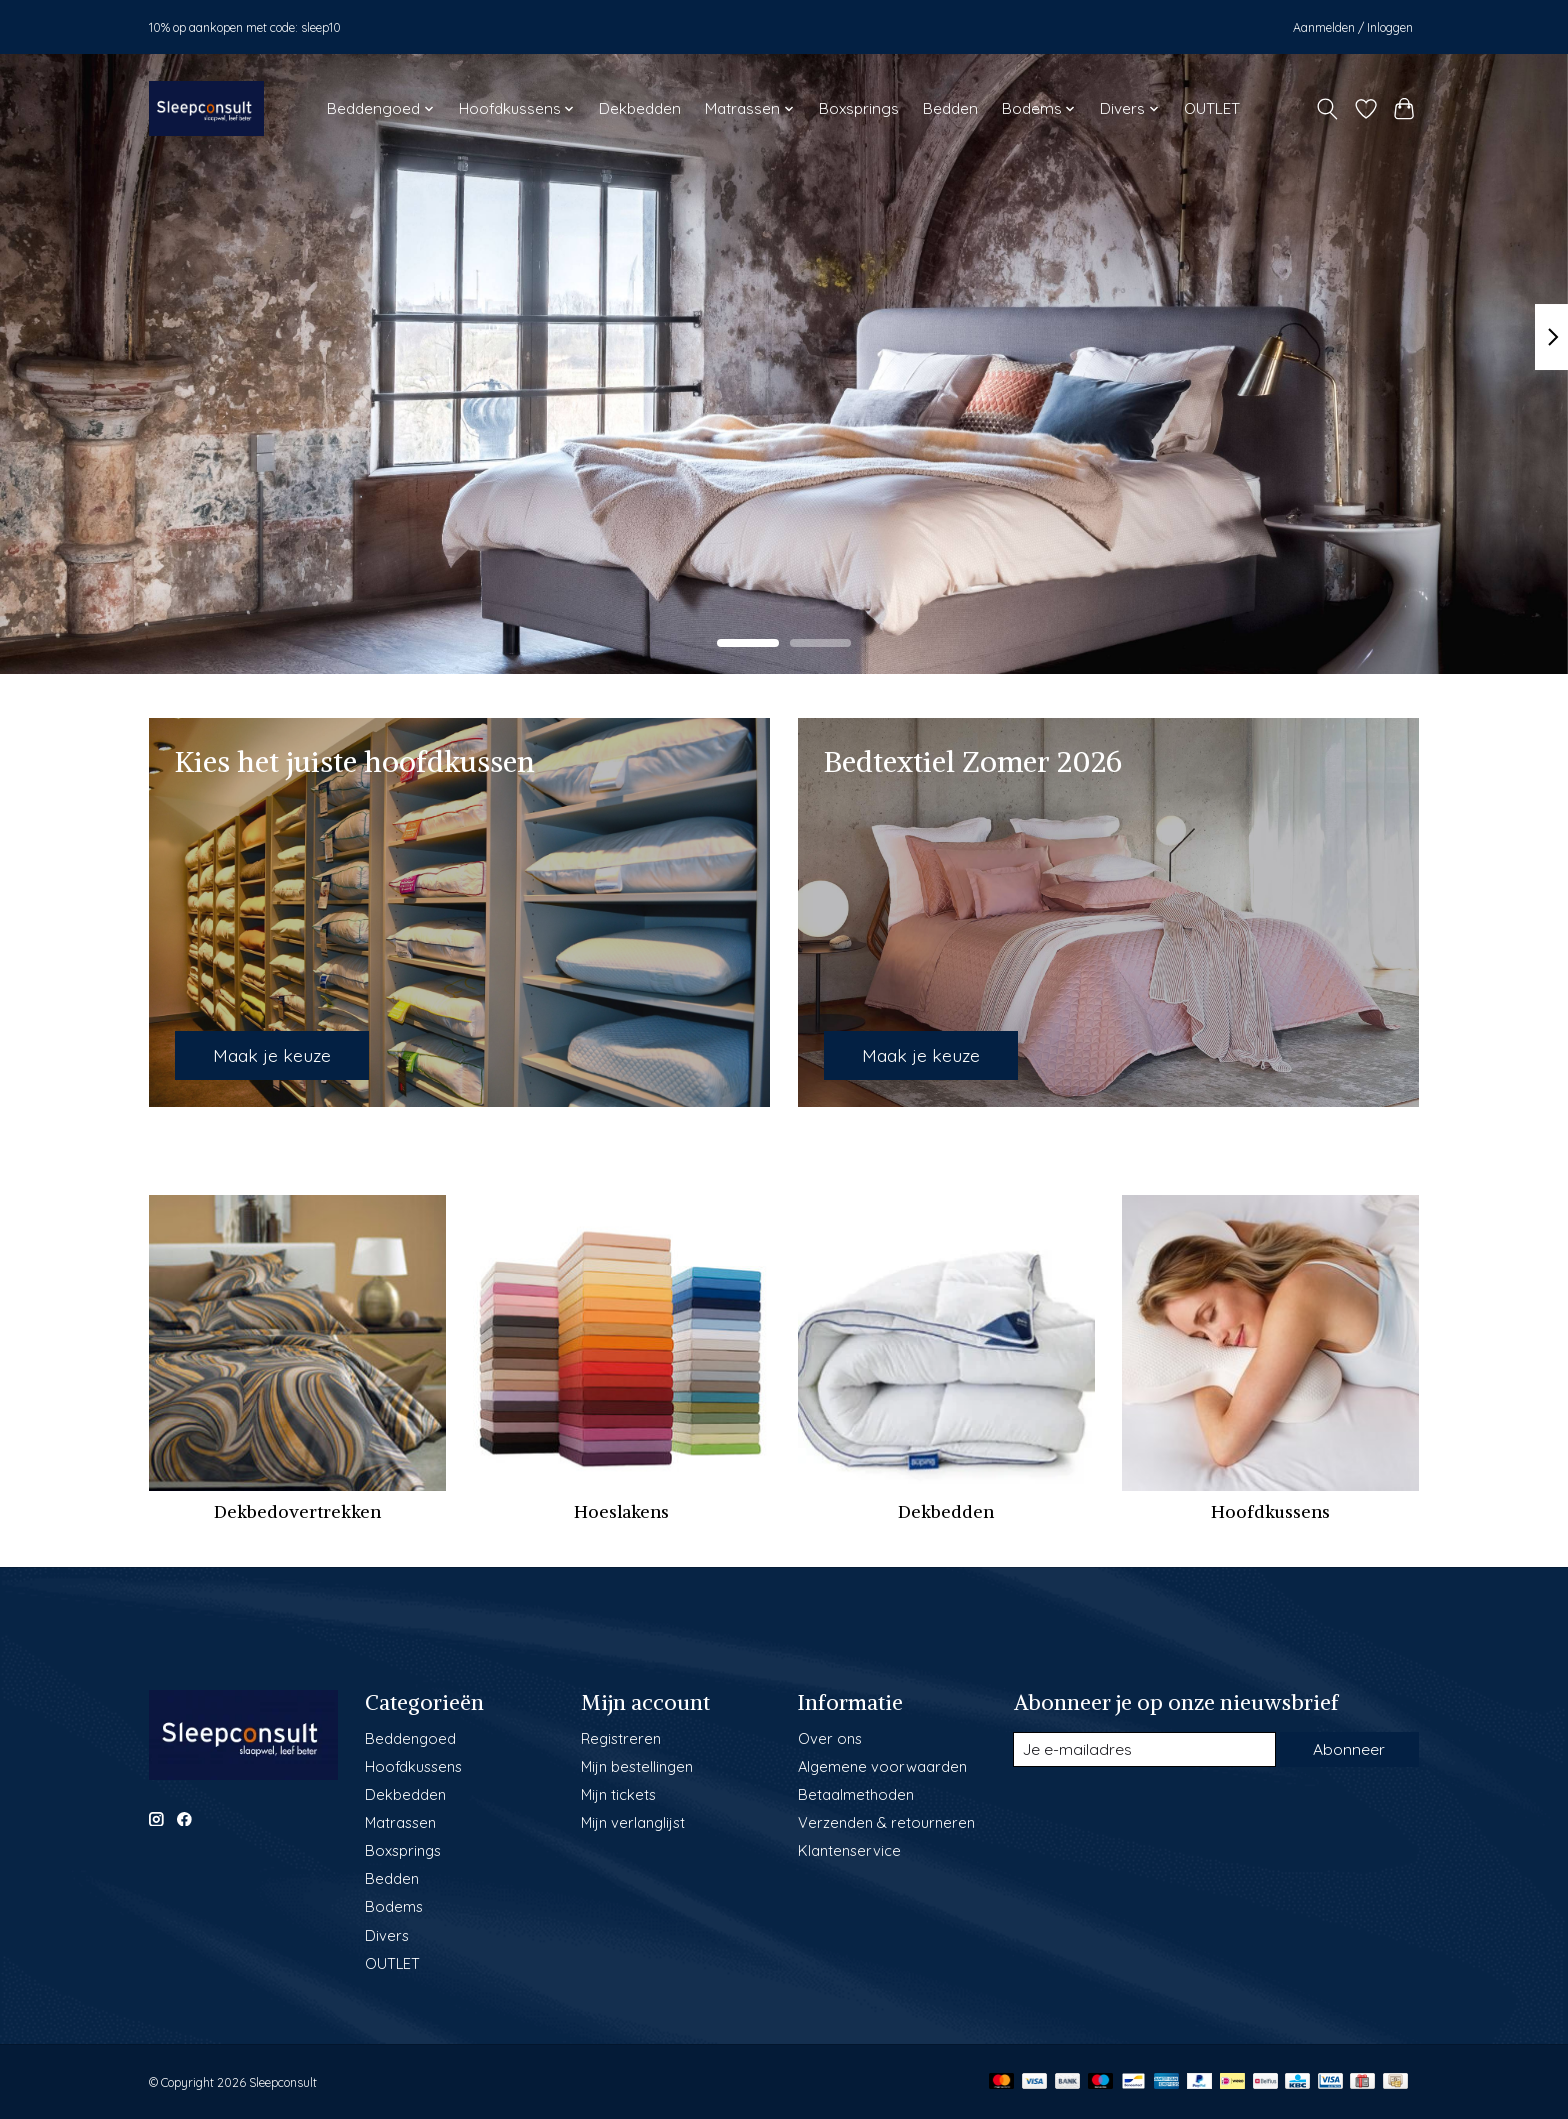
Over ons (830, 1738)
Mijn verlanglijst (633, 1822)
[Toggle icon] (1327, 109)
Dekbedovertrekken (297, 1512)
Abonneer (1348, 1749)
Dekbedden (640, 108)
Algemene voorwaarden (882, 1766)
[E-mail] (1143, 1750)
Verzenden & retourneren (886, 1822)
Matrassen (400, 1822)
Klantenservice (849, 1850)
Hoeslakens (621, 1512)
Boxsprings (859, 108)
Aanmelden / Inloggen (1353, 27)
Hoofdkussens (1270, 1512)
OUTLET (1212, 108)
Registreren (621, 1738)
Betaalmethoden (856, 1794)
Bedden (950, 108)
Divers (387, 1935)
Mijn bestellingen (637, 1766)
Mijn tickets (618, 1794)
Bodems (394, 1906)
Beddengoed (410, 1738)
